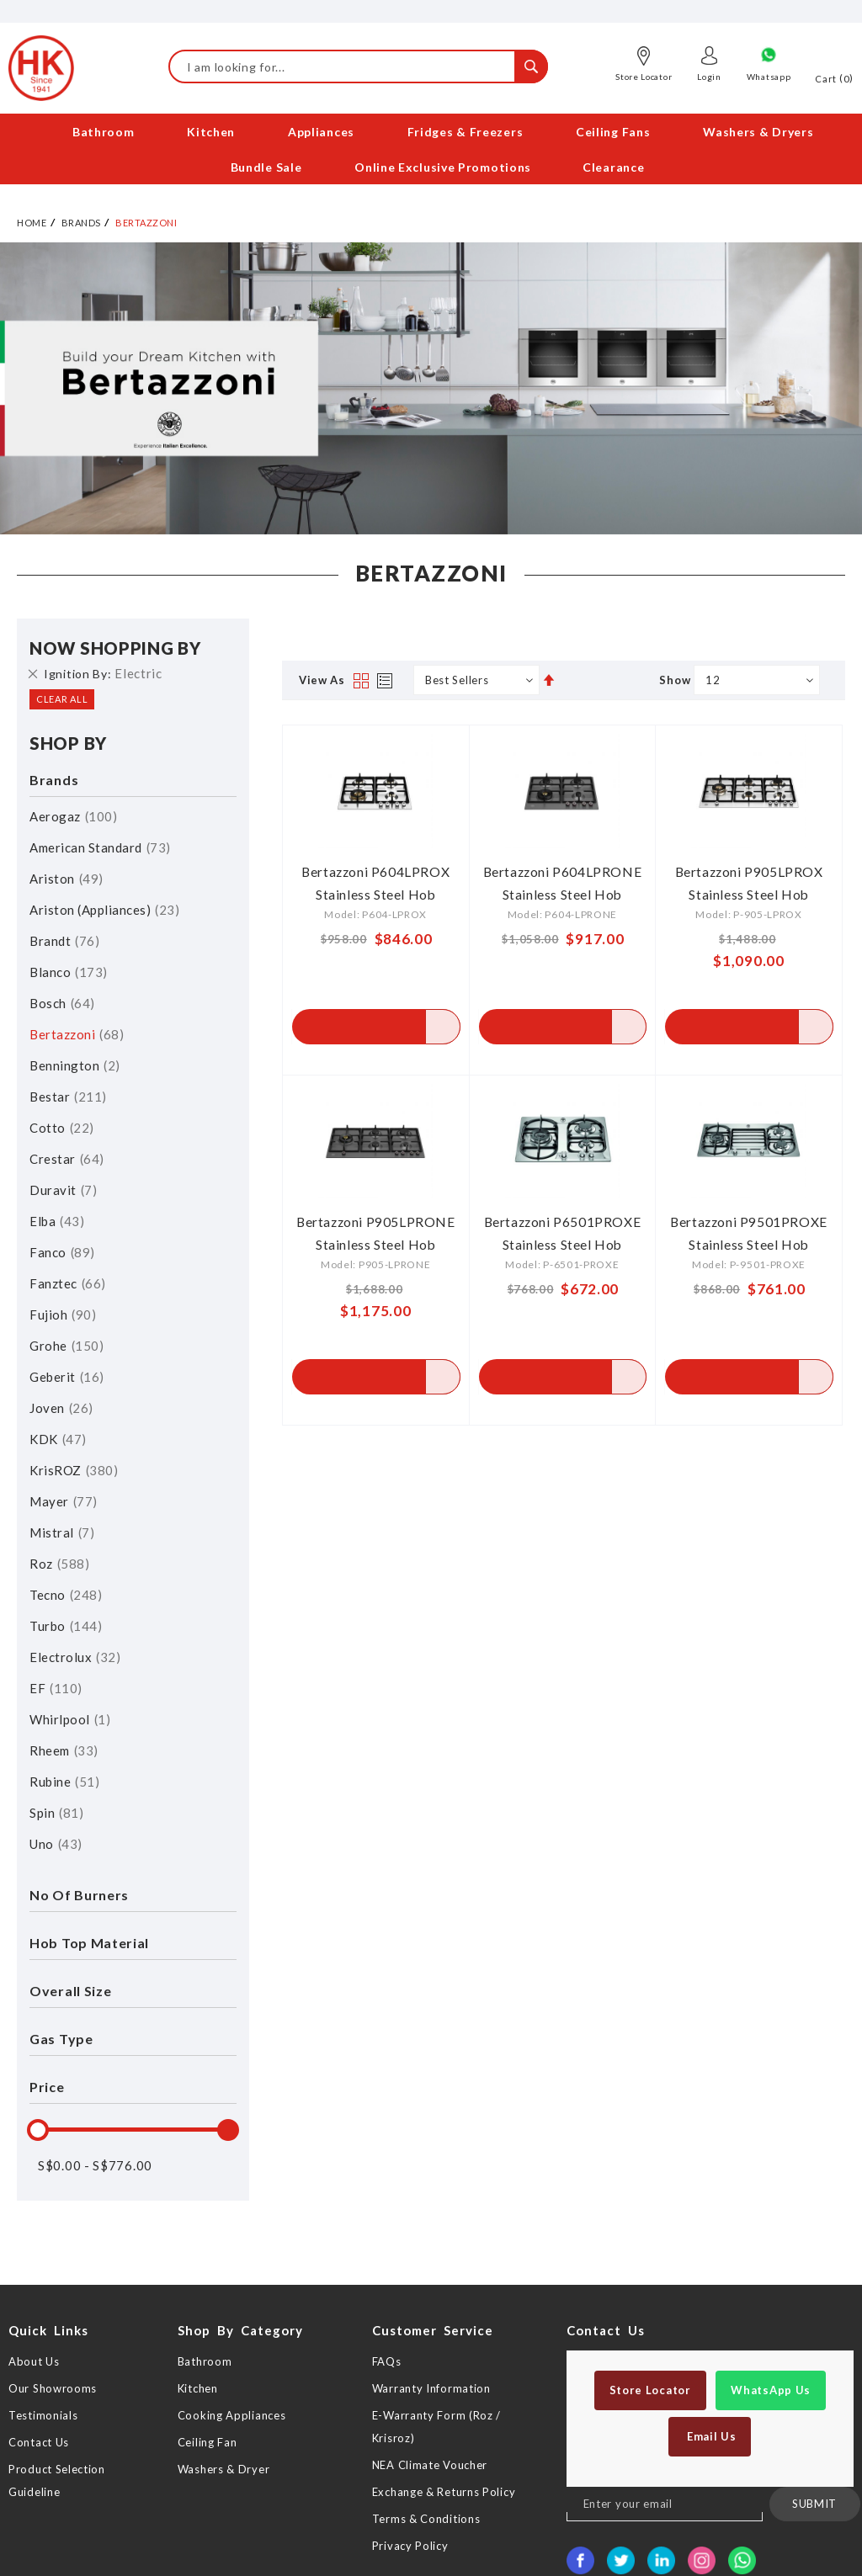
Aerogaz (73, 816)
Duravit (63, 1190)
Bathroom (205, 2361)
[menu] (431, 150)
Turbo (65, 1625)
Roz (59, 1563)
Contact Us (38, 2442)
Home (31, 222)
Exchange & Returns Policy (444, 2492)
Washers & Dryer (224, 2469)
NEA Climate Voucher (429, 2465)
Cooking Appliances (232, 2415)
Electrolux (74, 1657)
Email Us (710, 2436)
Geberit (66, 1376)
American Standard (100, 847)
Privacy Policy (410, 2545)
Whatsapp (769, 77)
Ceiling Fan (207, 2442)
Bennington (74, 1065)
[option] (431, 388)
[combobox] (358, 66)
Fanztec (67, 1283)
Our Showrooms (52, 2388)
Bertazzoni (76, 1034)
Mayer (63, 1501)
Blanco (68, 972)
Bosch (62, 1003)
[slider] (38, 2130)
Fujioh (62, 1314)
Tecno (65, 1594)
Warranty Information (431, 2388)
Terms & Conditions (426, 2519)
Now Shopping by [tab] (115, 648)
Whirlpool (69, 1719)
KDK (58, 1439)
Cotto (61, 1127)
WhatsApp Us (771, 2390)
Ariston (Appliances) (104, 909)
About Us (34, 2361)
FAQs (387, 2361)
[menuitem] (101, 132)
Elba (56, 1221)
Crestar (66, 1158)
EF (55, 1688)
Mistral (61, 1532)
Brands (81, 222)
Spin (56, 1812)
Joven (61, 1407)
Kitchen (198, 2388)
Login (709, 77)
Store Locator (643, 77)
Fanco (62, 1252)
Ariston (66, 878)
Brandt (64, 940)
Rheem (63, 1750)
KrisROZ (73, 1470)
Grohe (66, 1345)
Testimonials (42, 2415)
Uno (55, 1843)
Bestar (68, 1096)
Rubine (64, 1781)
